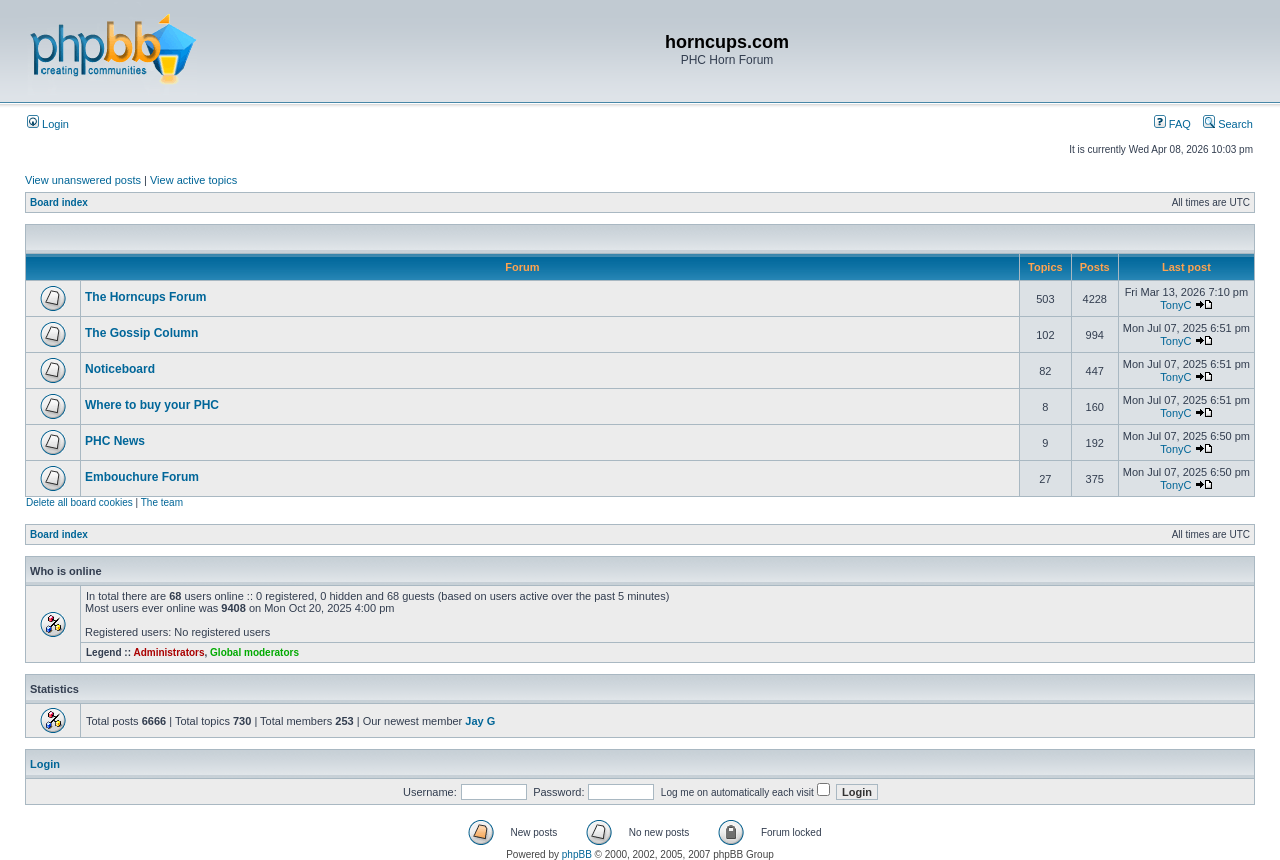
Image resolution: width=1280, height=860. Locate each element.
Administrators (168, 652)
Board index (59, 202)
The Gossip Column (141, 333)
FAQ (1172, 124)
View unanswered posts (83, 180)
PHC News (115, 441)
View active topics (193, 180)
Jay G (480, 721)
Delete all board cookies (79, 502)
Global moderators (254, 652)
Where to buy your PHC (152, 405)
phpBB (577, 854)
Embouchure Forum (142, 477)
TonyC (1175, 305)
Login (48, 124)
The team (162, 502)
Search (1228, 124)
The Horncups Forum (145, 297)
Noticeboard (120, 369)
